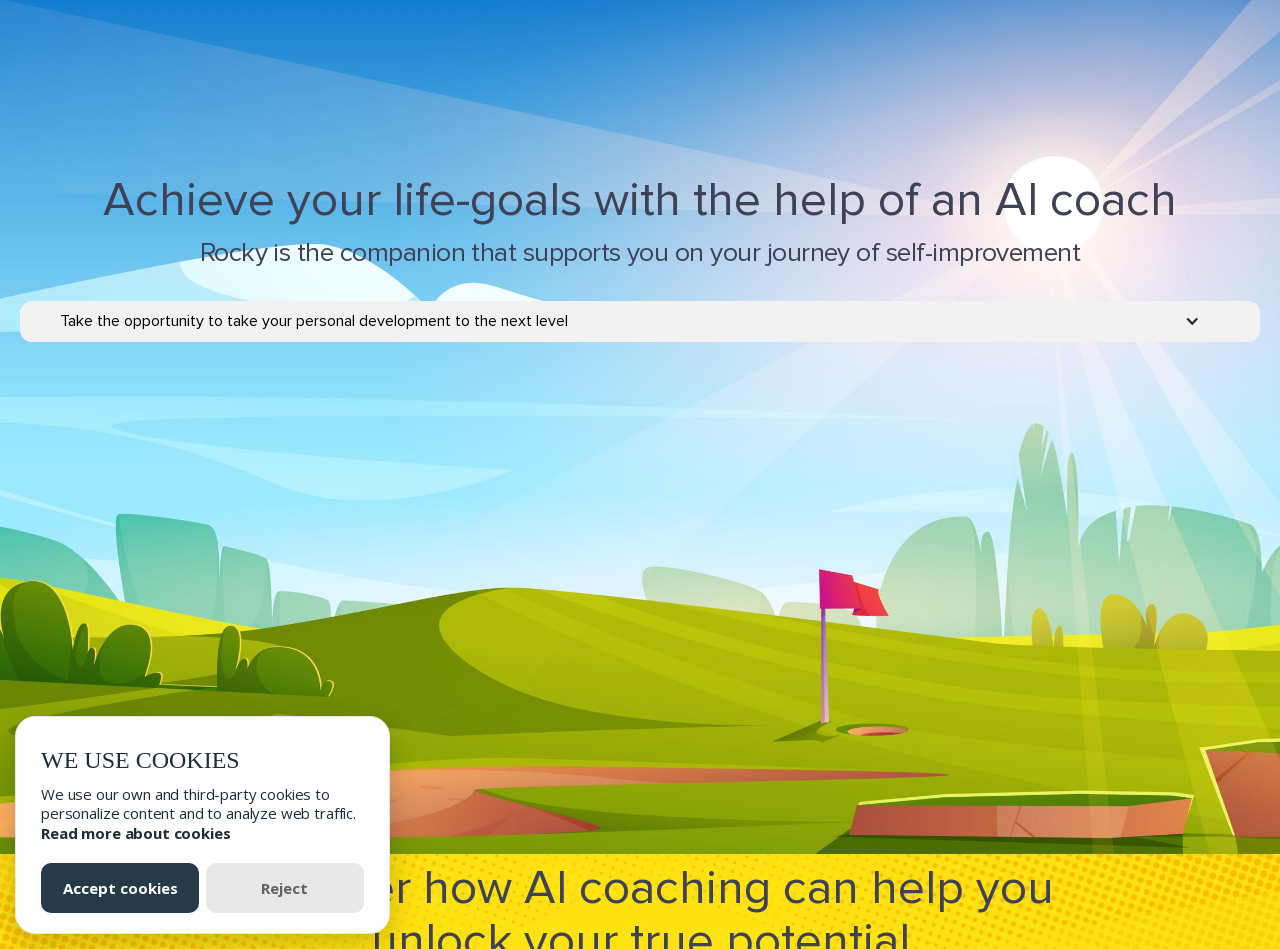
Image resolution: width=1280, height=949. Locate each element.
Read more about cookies (136, 833)
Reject (284, 888)
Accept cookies (120, 888)
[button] (640, 321)
